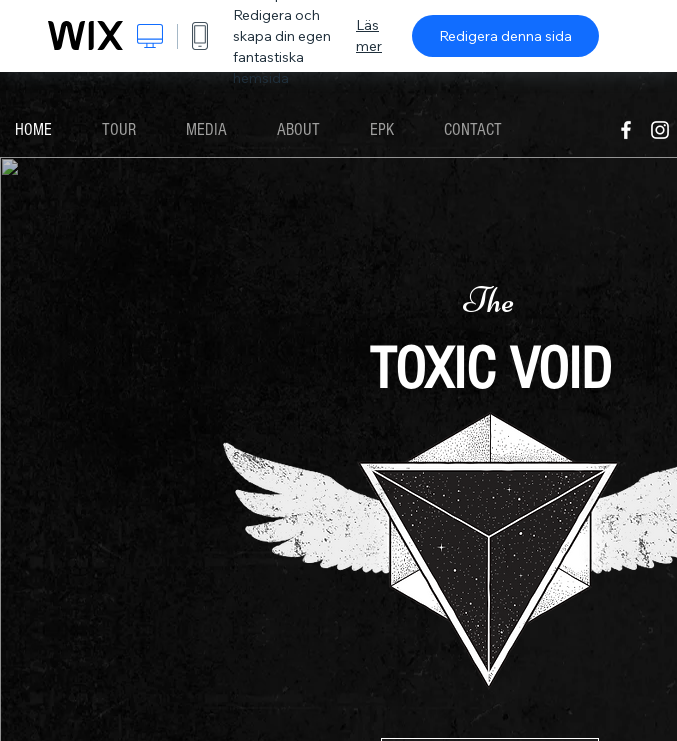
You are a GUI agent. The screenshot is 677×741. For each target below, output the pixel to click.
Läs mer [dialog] (369, 35)
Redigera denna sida (505, 36)
